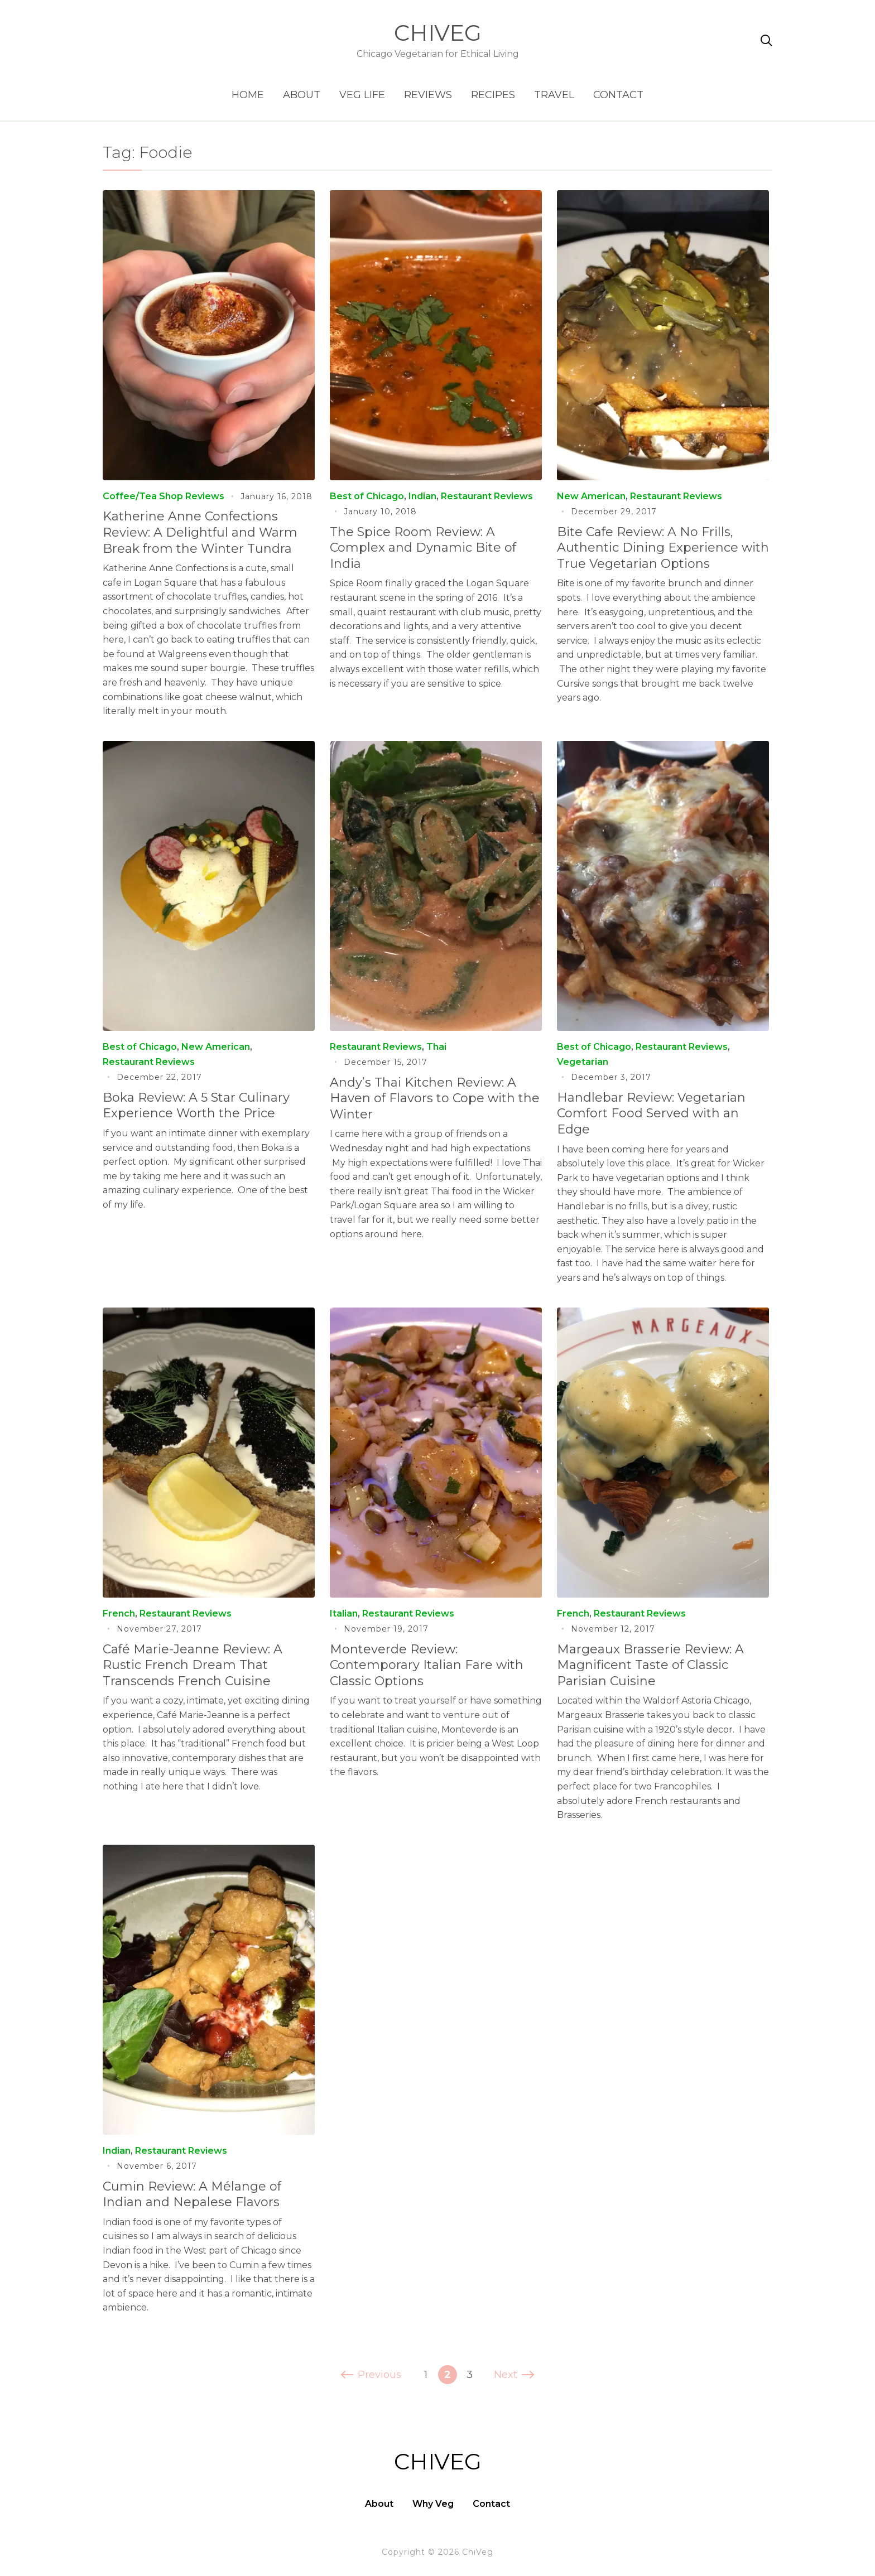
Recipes (493, 95)
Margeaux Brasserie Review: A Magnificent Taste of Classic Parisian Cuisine (650, 1665)
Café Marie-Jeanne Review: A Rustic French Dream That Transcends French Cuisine (192, 1665)
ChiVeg (438, 32)
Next (513, 2374)
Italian (344, 1613)
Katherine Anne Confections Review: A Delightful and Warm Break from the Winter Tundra (200, 532)
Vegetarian (582, 1062)
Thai (436, 1046)
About (301, 95)
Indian (422, 496)
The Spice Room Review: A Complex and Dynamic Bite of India (423, 547)
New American (591, 496)
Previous (371, 2374)
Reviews (428, 95)
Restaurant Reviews (487, 496)
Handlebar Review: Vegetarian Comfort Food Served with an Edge (651, 1113)
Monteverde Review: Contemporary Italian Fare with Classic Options (426, 1665)
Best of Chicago (367, 496)
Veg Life (362, 95)
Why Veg (433, 2503)
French (119, 1613)
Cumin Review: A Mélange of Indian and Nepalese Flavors (192, 2194)
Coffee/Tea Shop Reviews (163, 496)
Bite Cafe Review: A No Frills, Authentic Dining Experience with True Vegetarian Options (663, 547)
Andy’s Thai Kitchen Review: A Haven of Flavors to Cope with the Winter (435, 1098)
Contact (618, 95)
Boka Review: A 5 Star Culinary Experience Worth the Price (196, 1105)
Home (248, 95)
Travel (554, 95)
